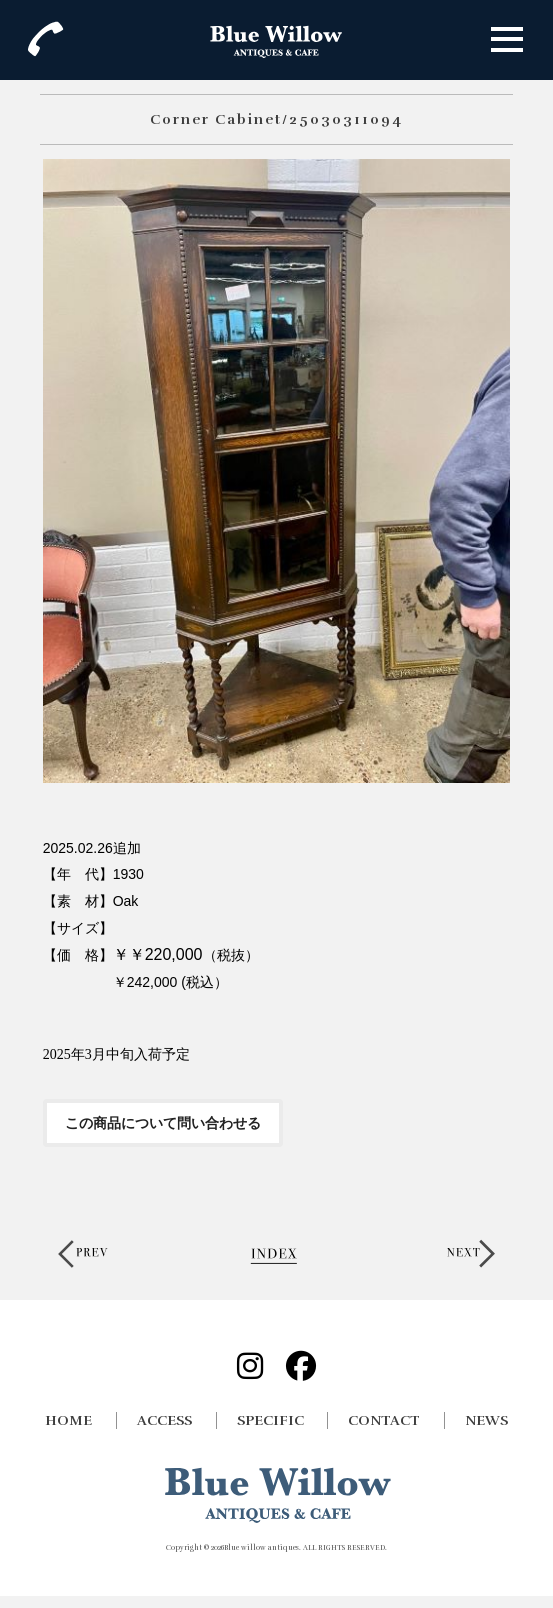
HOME (68, 1420)
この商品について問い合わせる (163, 1123)
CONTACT (384, 1420)
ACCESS (164, 1420)
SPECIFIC (270, 1420)
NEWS (486, 1420)
